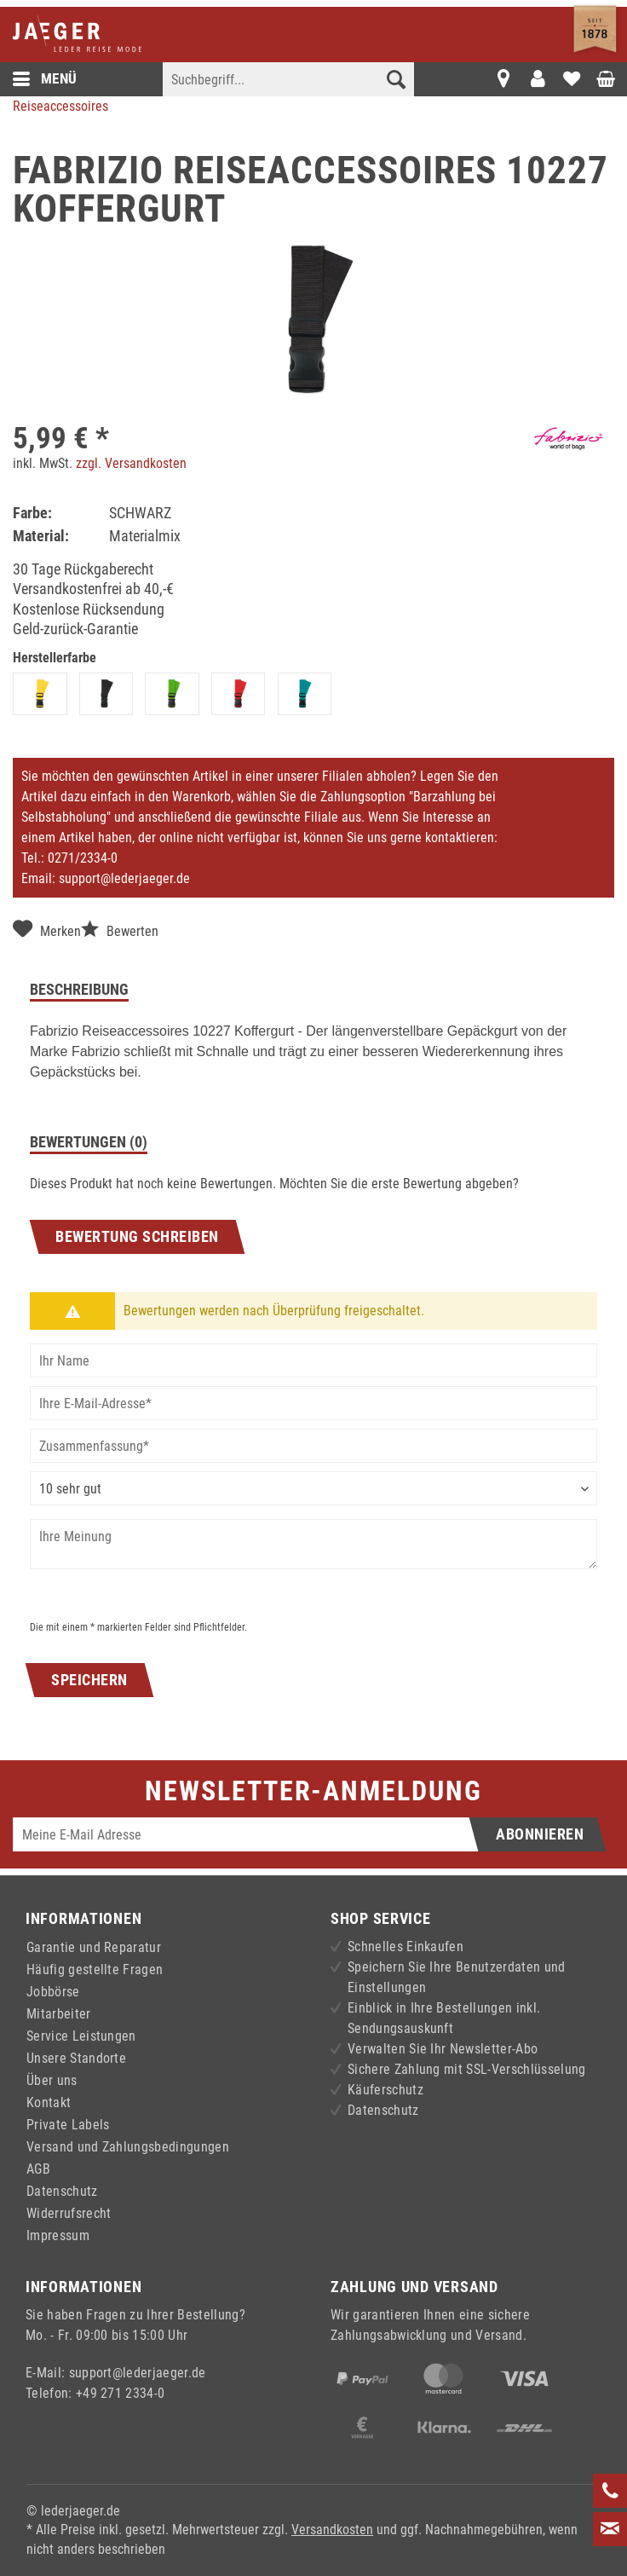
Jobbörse (53, 1992)
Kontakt (48, 2102)
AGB (38, 2169)
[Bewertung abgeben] (313, 1488)
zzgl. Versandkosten (131, 463)
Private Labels (67, 2125)
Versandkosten (332, 2529)
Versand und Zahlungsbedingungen (127, 2147)
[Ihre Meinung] (313, 1544)
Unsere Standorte (76, 2058)
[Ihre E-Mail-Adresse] (313, 1403)
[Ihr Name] (313, 1360)
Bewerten (119, 929)
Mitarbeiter (58, 2014)
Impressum (57, 2235)
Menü (45, 79)
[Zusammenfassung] (313, 1446)
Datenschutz (62, 2191)
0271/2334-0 (83, 858)
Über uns (52, 2080)
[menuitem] (288, 89)
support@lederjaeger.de (124, 878)
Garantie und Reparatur (93, 1947)
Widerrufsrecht (68, 2213)
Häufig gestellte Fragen (94, 1969)
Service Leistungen (81, 2036)
